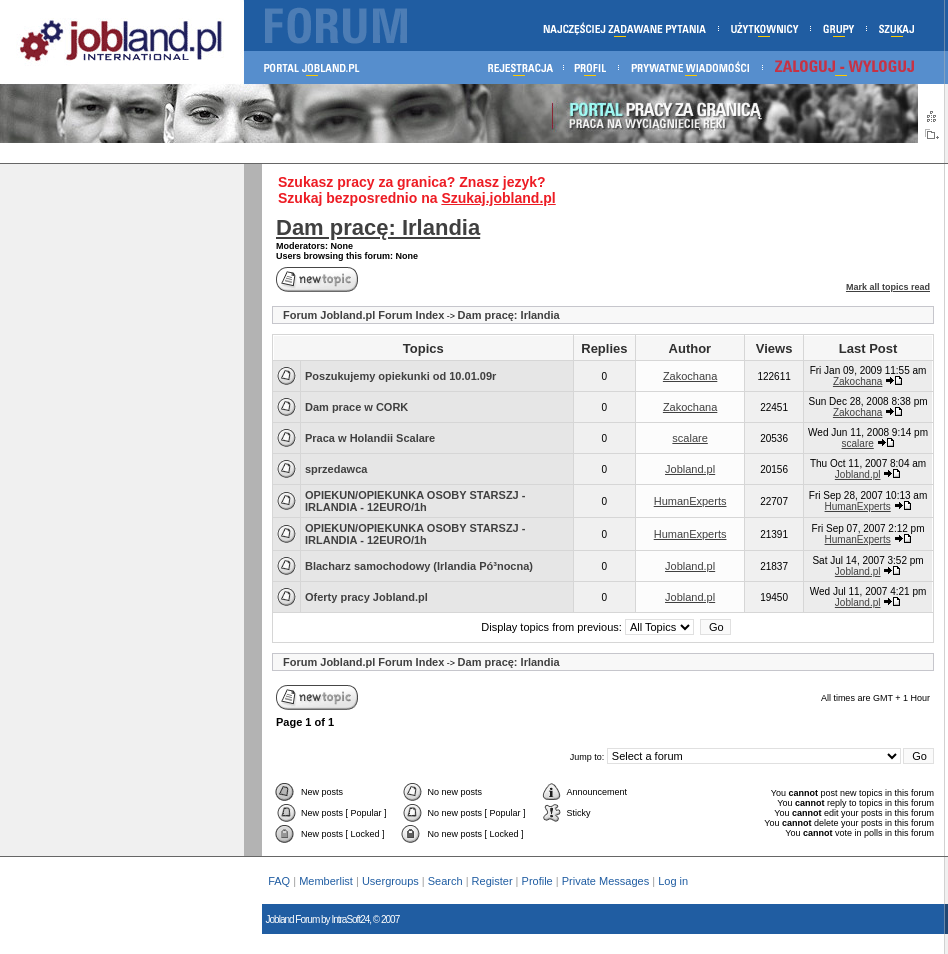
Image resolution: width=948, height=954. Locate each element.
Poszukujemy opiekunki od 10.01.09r (400, 376)
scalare (689, 438)
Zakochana (690, 376)
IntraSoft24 (350, 919)
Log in (674, 881)
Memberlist (326, 881)
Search (445, 881)
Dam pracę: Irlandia (378, 227)
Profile (537, 881)
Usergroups (390, 881)
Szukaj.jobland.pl (498, 198)
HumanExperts (690, 501)
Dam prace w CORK (356, 407)
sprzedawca (336, 469)
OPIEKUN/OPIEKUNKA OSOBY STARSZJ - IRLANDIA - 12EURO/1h (415, 501)
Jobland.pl (690, 469)
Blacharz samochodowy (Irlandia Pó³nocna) (419, 566)
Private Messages (605, 881)
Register (492, 881)
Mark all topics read (888, 287)
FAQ (279, 881)
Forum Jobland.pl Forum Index (363, 315)
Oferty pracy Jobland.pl (366, 597)
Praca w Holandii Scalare (370, 438)
